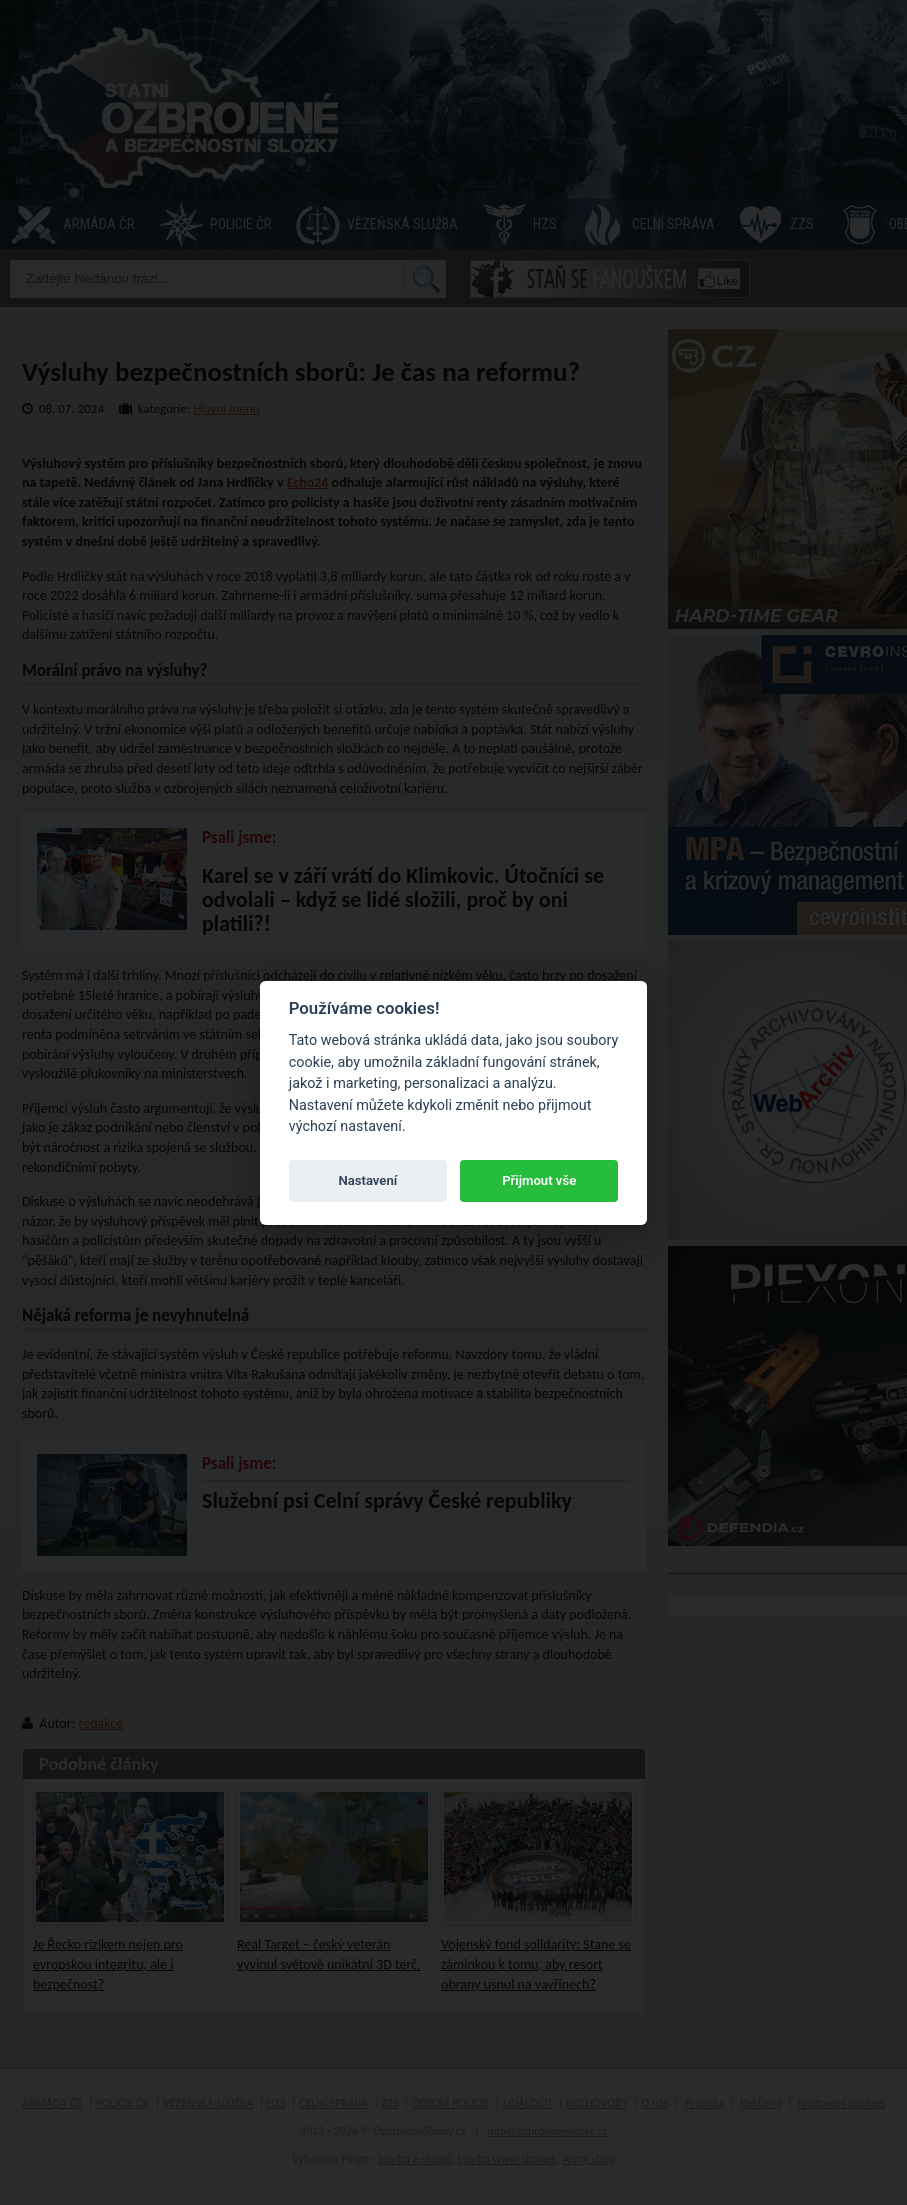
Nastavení (367, 1180)
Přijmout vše (539, 1180)
